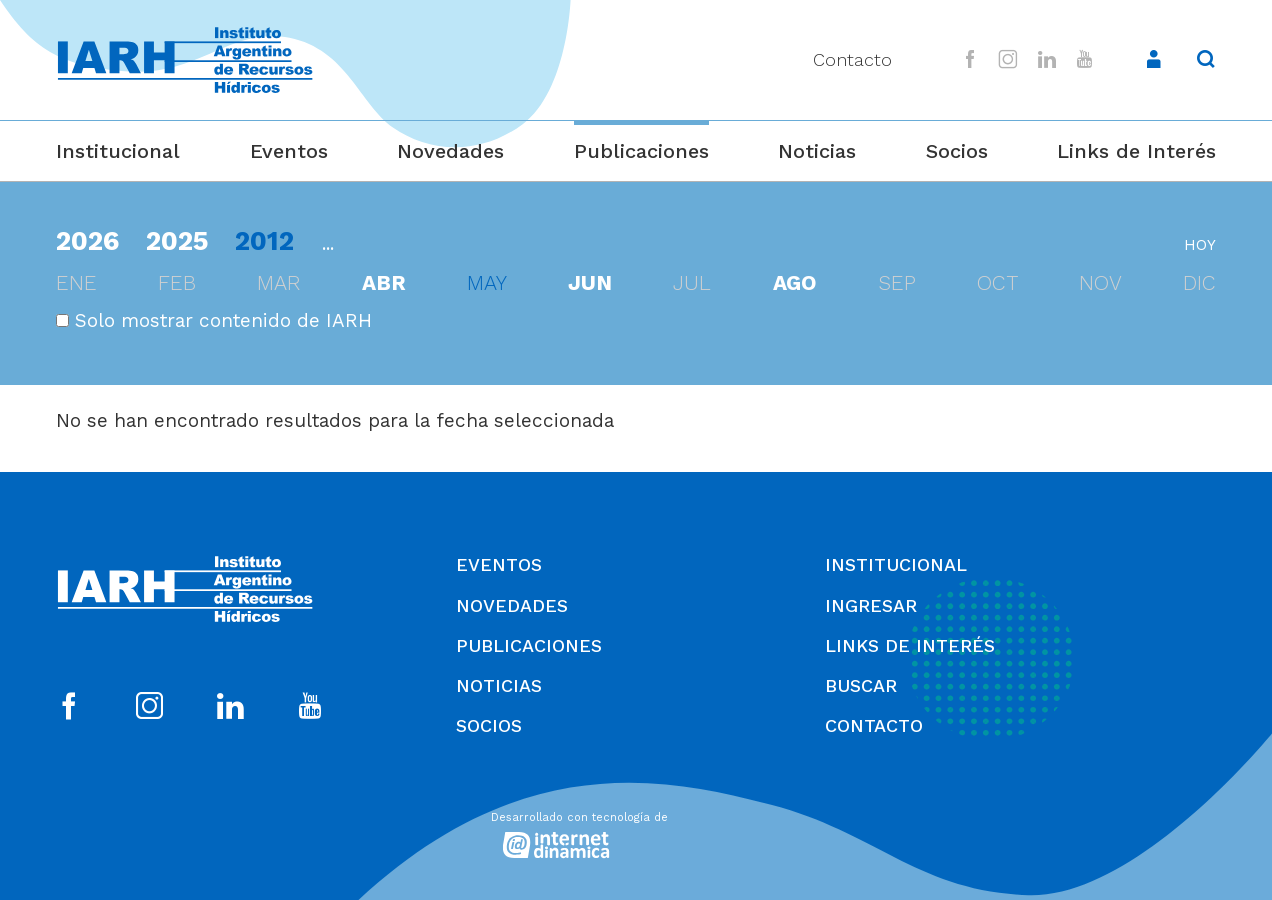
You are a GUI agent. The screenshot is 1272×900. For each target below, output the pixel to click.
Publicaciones (641, 151)
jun (590, 283)
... (328, 243)
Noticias (817, 151)
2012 (264, 240)
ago (795, 283)
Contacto (852, 59)
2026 (87, 240)
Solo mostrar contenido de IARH (214, 320)
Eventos (289, 151)
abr (384, 283)
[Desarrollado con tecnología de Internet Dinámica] (636, 831)
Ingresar (871, 605)
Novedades (450, 151)
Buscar (861, 685)
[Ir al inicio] (185, 60)
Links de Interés (1136, 151)
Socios (957, 151)
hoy (1200, 245)
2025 (177, 240)
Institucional (118, 151)
